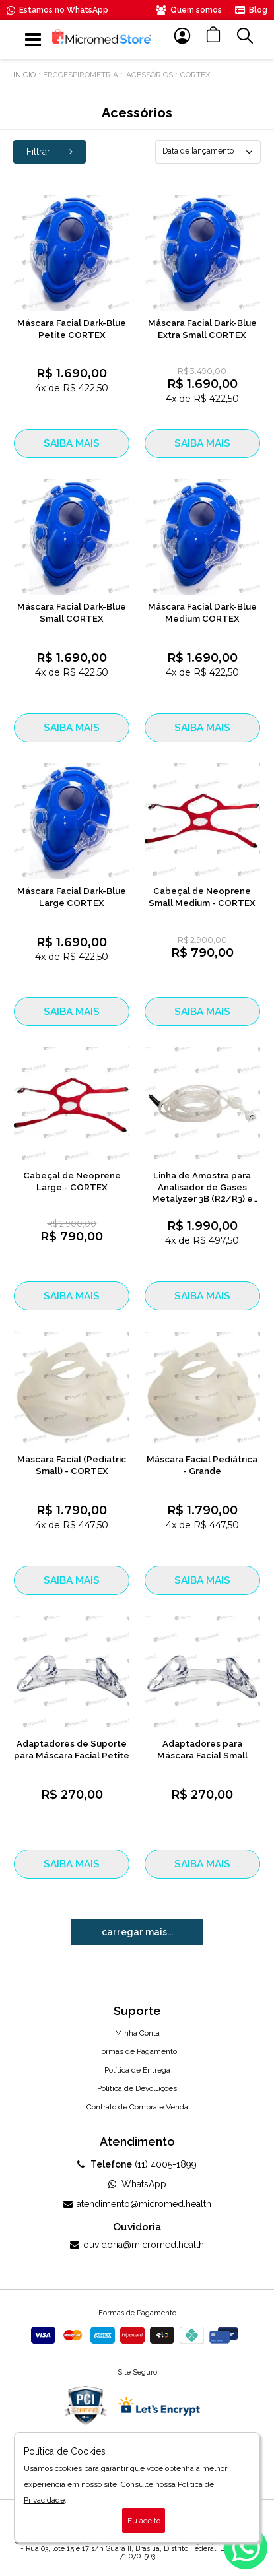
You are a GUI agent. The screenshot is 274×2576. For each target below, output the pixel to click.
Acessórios (149, 74)
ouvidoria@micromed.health (137, 2244)
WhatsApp (137, 2184)
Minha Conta (137, 2033)
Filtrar (49, 151)
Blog (251, 10)
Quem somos (189, 10)
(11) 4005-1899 (137, 2164)
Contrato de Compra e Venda (137, 2106)
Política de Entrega (137, 2070)
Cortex (195, 74)
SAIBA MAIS (72, 443)
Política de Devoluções (137, 2088)
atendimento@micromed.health (137, 2204)
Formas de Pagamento (137, 2051)
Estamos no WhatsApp (57, 10)
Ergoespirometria (80, 74)
